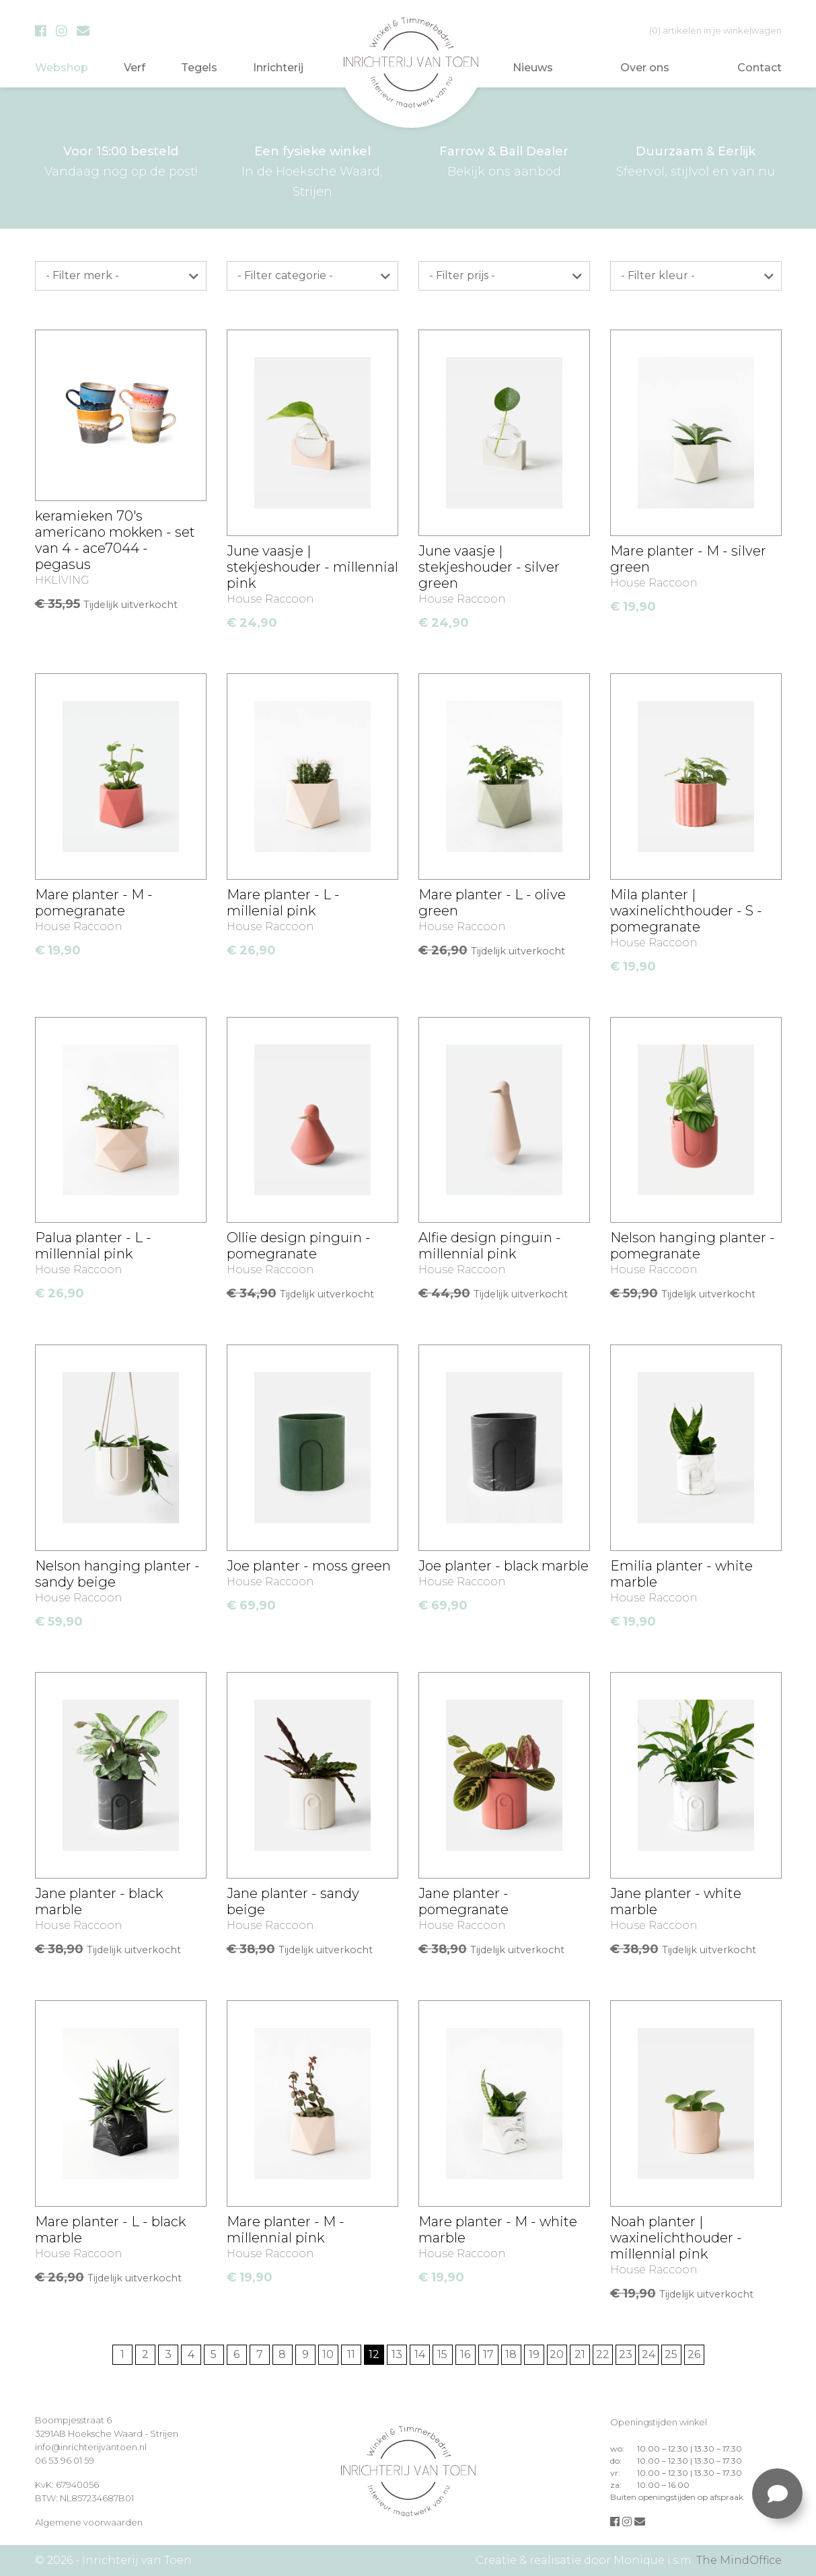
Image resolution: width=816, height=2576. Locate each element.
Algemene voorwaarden (89, 2522)
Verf (134, 67)
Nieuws (533, 67)
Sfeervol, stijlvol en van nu (696, 160)
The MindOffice (739, 2560)
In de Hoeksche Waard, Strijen (312, 170)
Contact (759, 67)
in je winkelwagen (715, 30)
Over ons (644, 67)
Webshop (61, 67)
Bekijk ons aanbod (504, 160)
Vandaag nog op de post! (121, 160)
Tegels (199, 67)
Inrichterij (278, 67)
